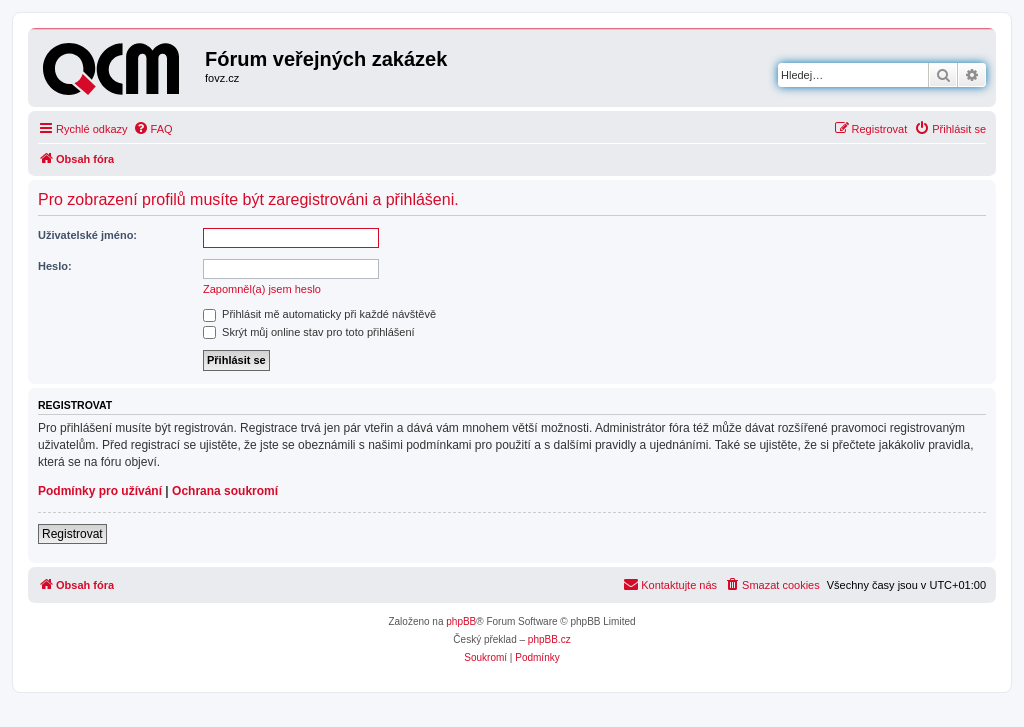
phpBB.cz (549, 639)
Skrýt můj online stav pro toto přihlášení (309, 332)
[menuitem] (153, 129)
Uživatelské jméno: (87, 235)
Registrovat (72, 534)
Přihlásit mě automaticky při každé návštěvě (319, 314)
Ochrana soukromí (225, 491)
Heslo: (55, 266)
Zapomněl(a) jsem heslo (262, 289)
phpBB (461, 621)
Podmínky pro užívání (100, 491)
